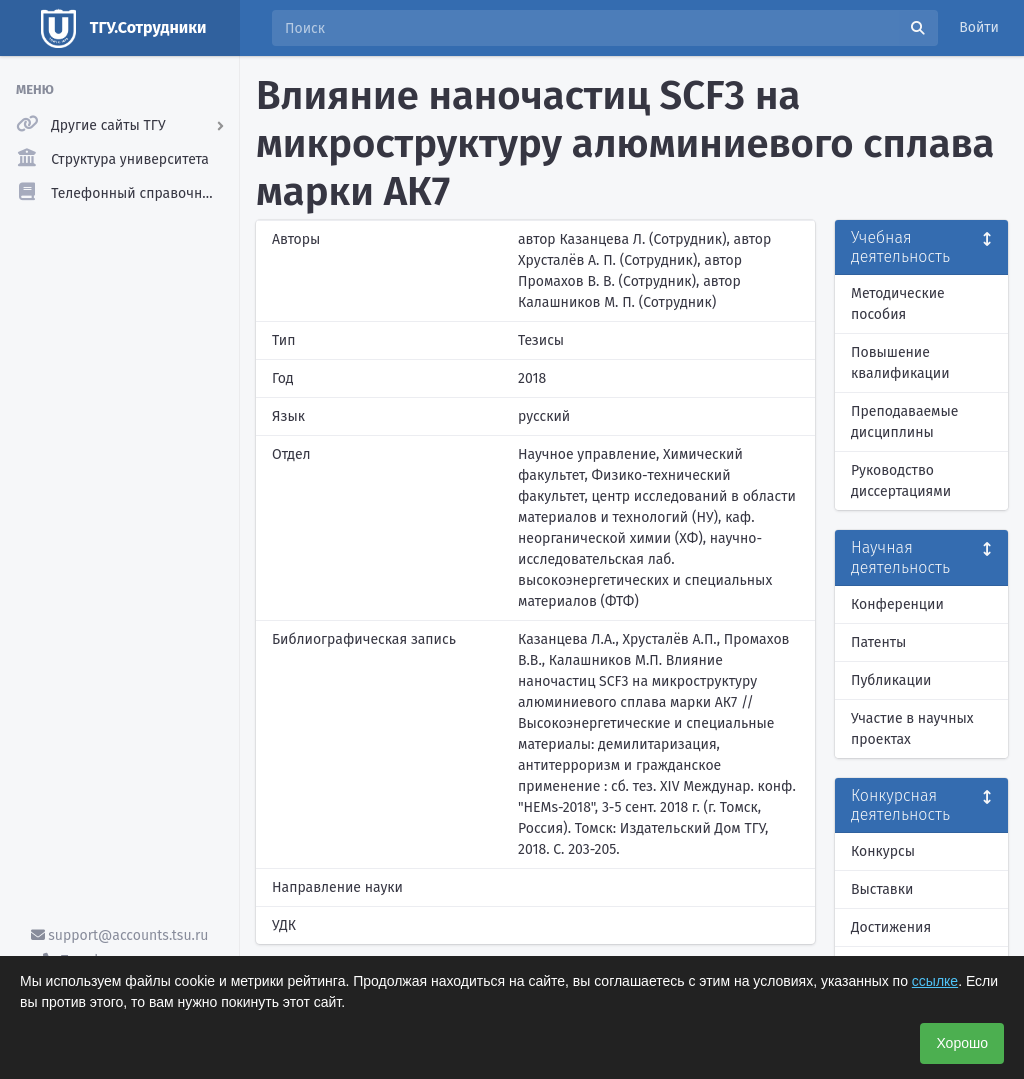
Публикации (891, 680)
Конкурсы (883, 851)
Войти (979, 27)
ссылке (935, 981)
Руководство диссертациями (901, 481)
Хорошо (962, 1043)
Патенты (878, 642)
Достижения (891, 927)
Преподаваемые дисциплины (904, 422)
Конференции (897, 604)
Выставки (882, 889)
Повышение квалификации (900, 363)
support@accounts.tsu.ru (120, 935)
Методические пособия (898, 304)
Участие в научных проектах (912, 729)
